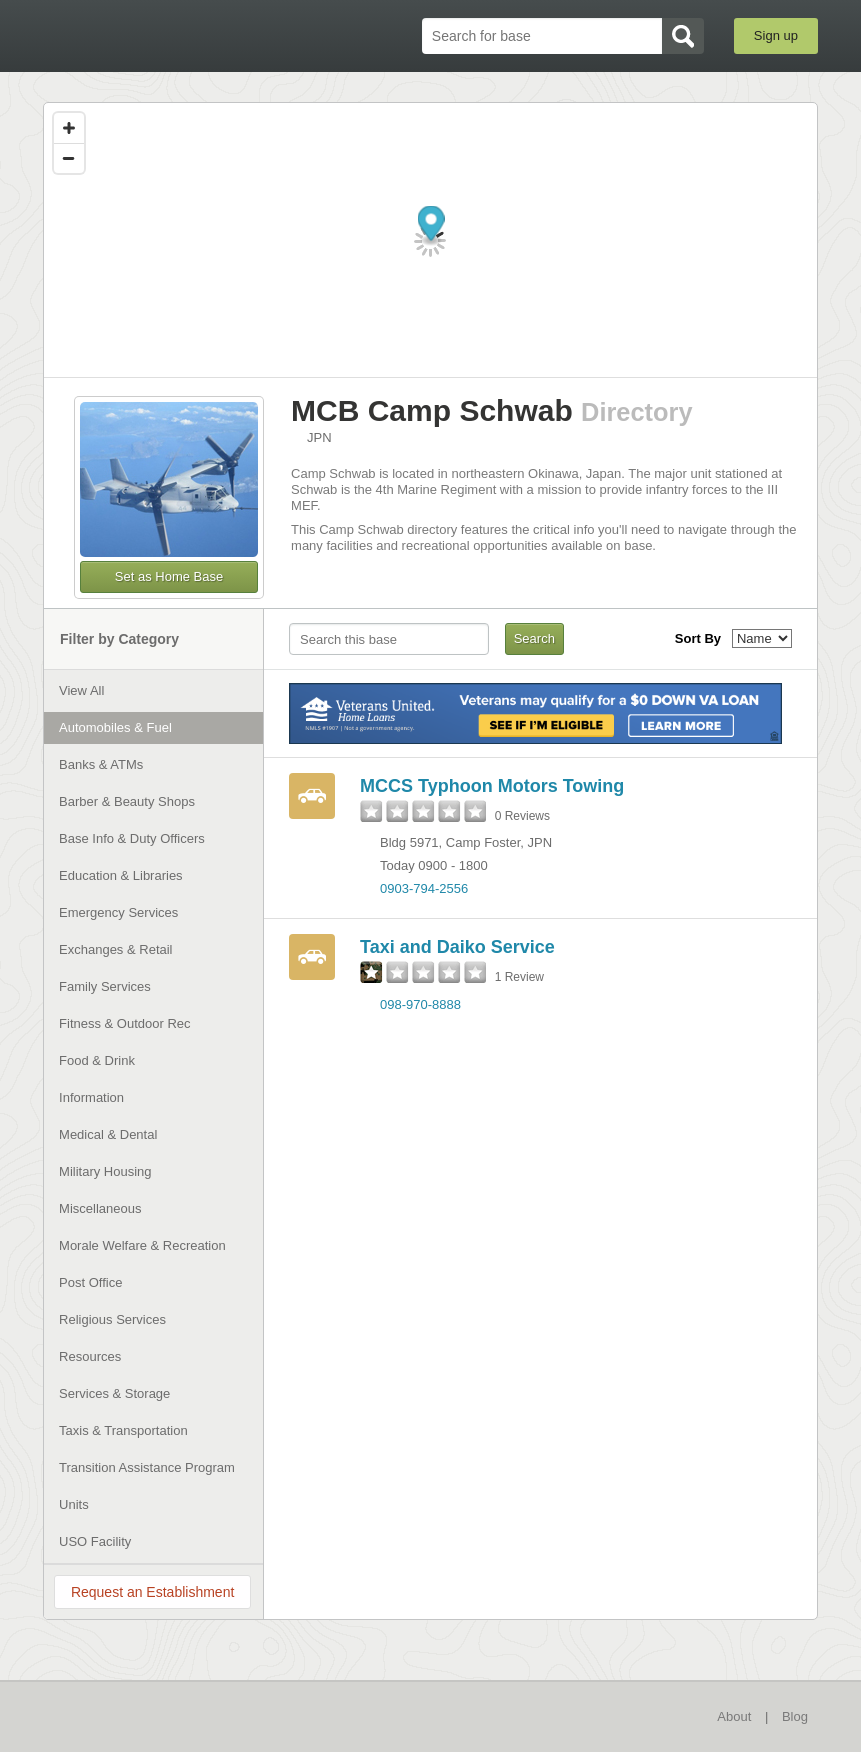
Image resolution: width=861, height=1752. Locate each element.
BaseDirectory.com (148, 36)
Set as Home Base (169, 576)
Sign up (776, 35)
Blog (795, 1716)
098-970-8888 (420, 1004)
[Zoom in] (69, 128)
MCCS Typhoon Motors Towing (492, 786)
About (734, 1716)
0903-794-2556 (424, 888)
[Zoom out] (69, 158)
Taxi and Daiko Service (457, 947)
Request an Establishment (152, 1592)
